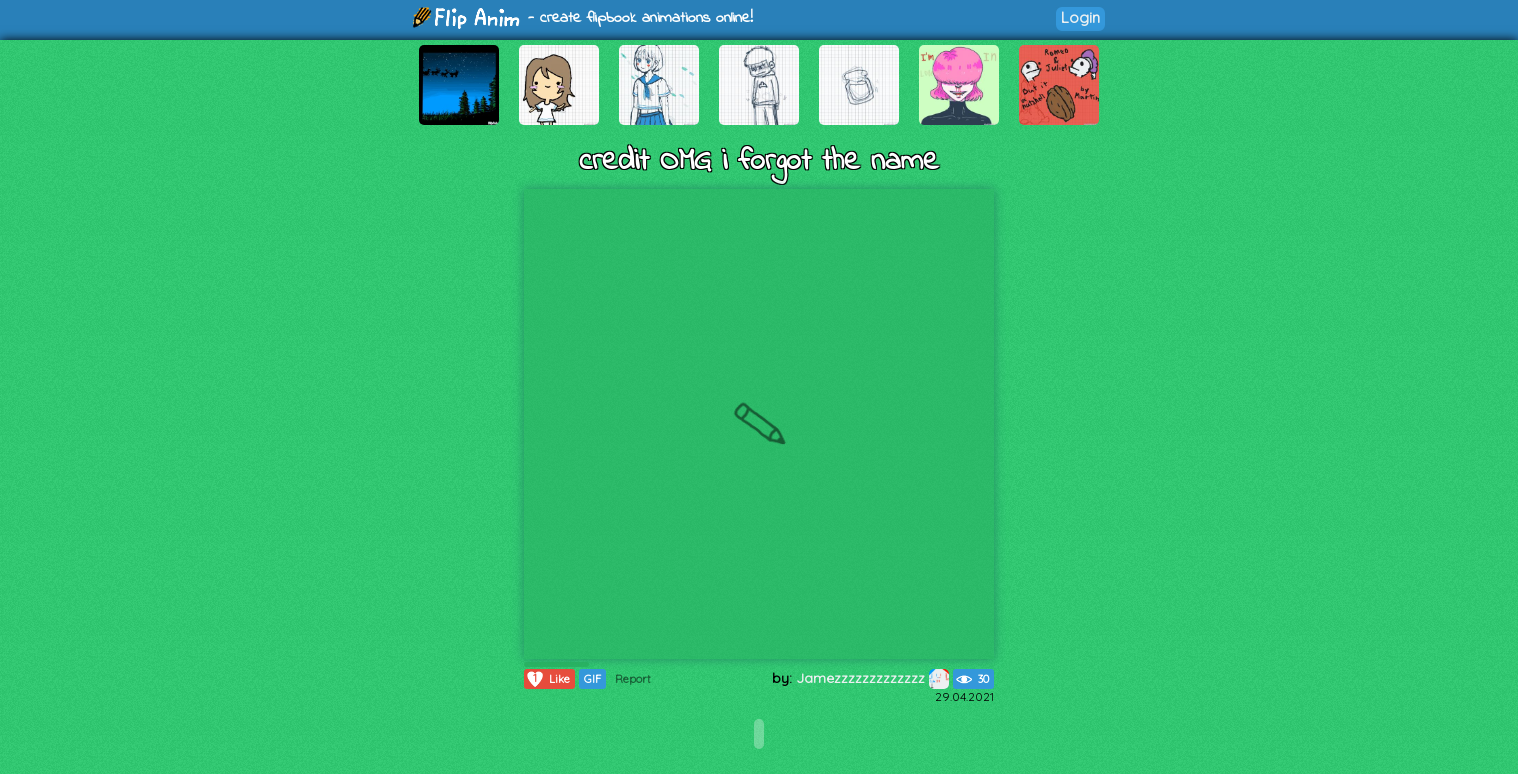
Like (547, 679)
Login (1080, 17)
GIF (592, 679)
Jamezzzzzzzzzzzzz (872, 678)
